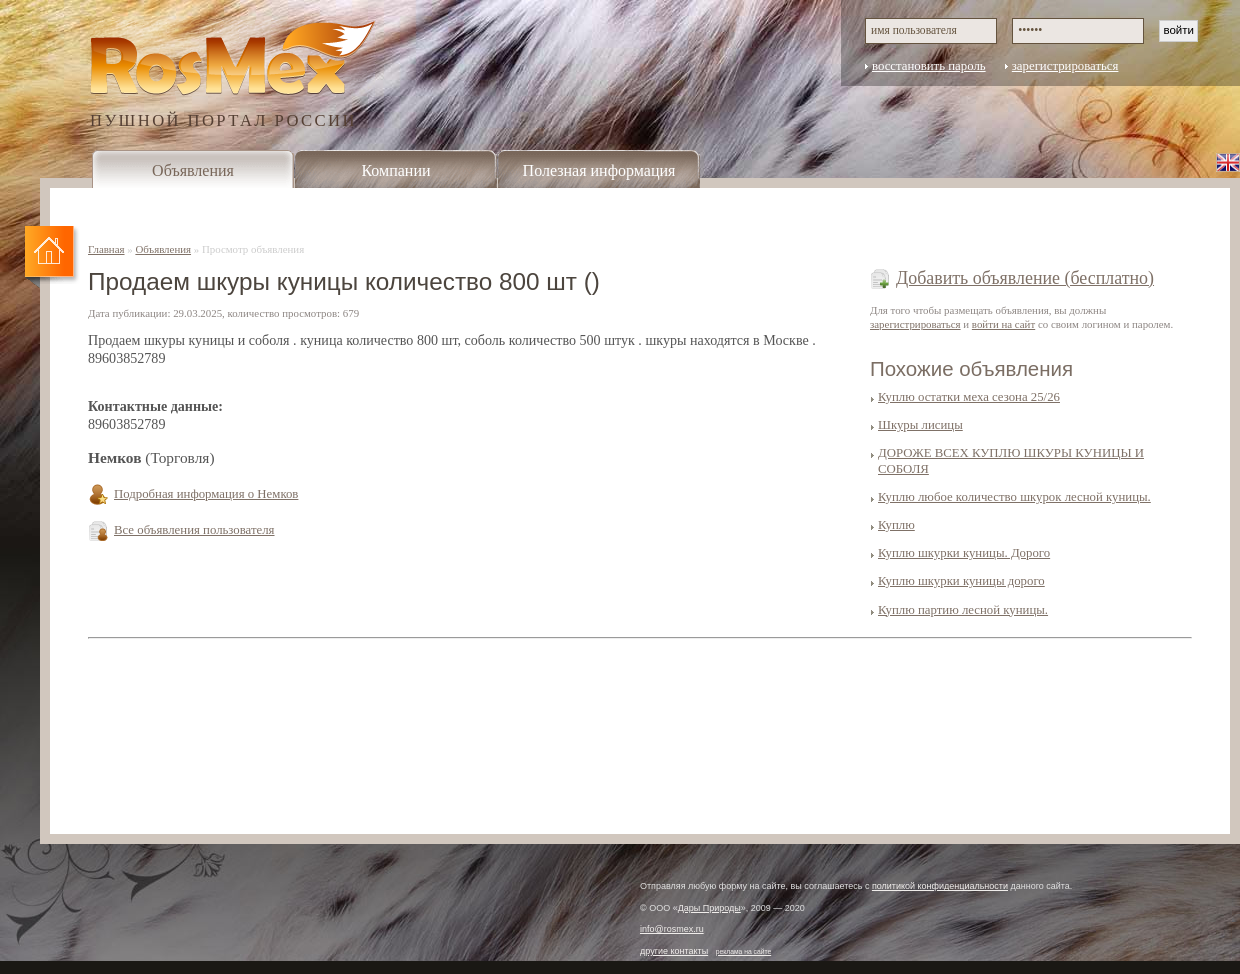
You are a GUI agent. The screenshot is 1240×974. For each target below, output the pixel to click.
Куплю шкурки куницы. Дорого (964, 553)
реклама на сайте (744, 951)
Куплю (896, 525)
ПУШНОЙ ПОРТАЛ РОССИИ (223, 119)
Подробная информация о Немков (206, 494)
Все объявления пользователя (194, 530)
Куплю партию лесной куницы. (963, 610)
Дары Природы (709, 908)
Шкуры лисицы (920, 425)
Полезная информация (599, 170)
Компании (395, 170)
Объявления (193, 170)
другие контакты (674, 951)
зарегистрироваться (1065, 66)
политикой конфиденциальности (940, 886)
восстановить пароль (929, 66)
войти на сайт (1003, 324)
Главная (106, 249)
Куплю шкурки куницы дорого (961, 581)
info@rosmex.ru (672, 929)
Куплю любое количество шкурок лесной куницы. (1014, 497)
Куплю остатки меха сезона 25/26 (969, 397)
